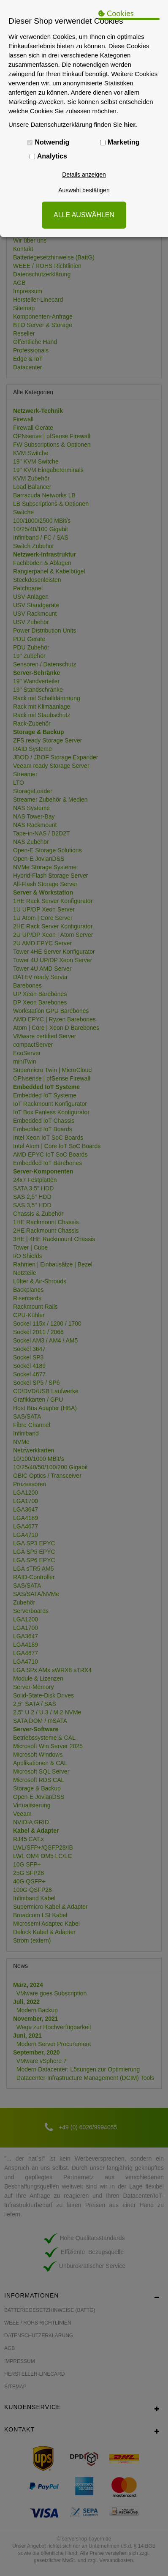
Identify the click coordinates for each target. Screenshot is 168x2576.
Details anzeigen (84, 174)
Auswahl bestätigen (83, 190)
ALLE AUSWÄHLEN (84, 214)
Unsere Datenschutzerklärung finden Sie (72, 124)
